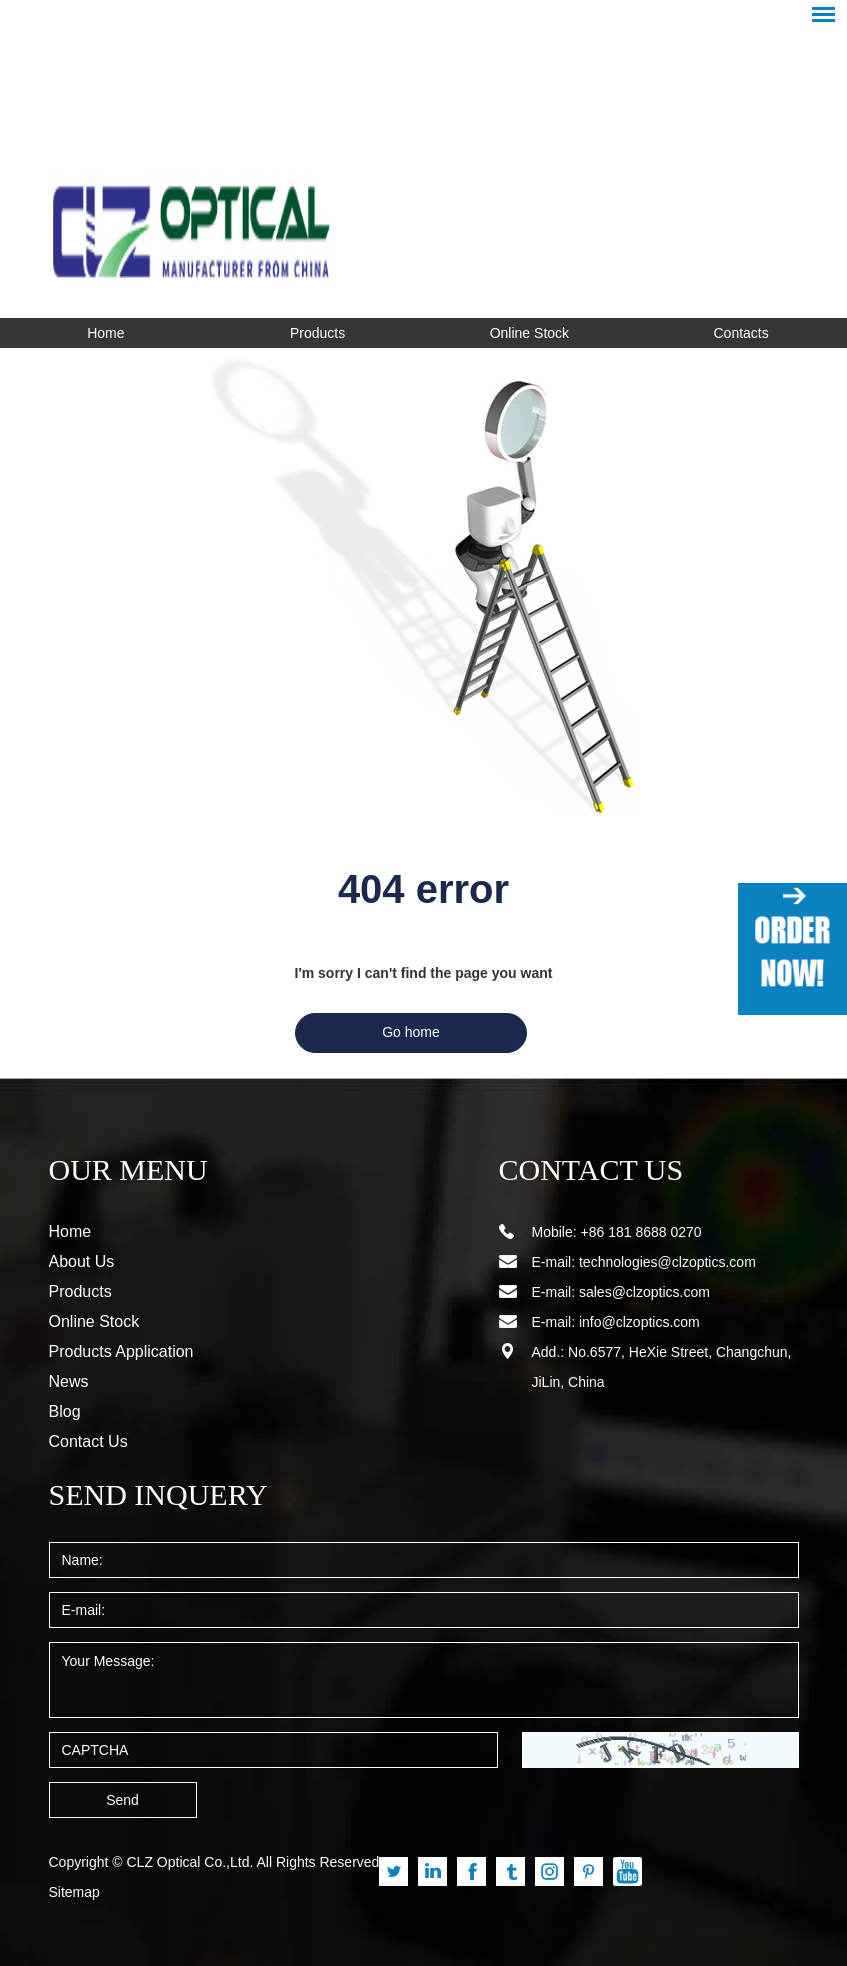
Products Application (121, 1351)
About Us (82, 1261)
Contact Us (88, 1441)
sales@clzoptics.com (644, 1292)
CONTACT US (579, 1170)
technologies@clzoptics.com (667, 1262)
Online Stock (529, 333)
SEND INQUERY (143, 1495)
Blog (65, 1411)
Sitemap (74, 1892)
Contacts (741, 333)
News (69, 1381)
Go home (411, 1032)
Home (105, 333)
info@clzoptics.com (639, 1322)
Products (317, 333)
